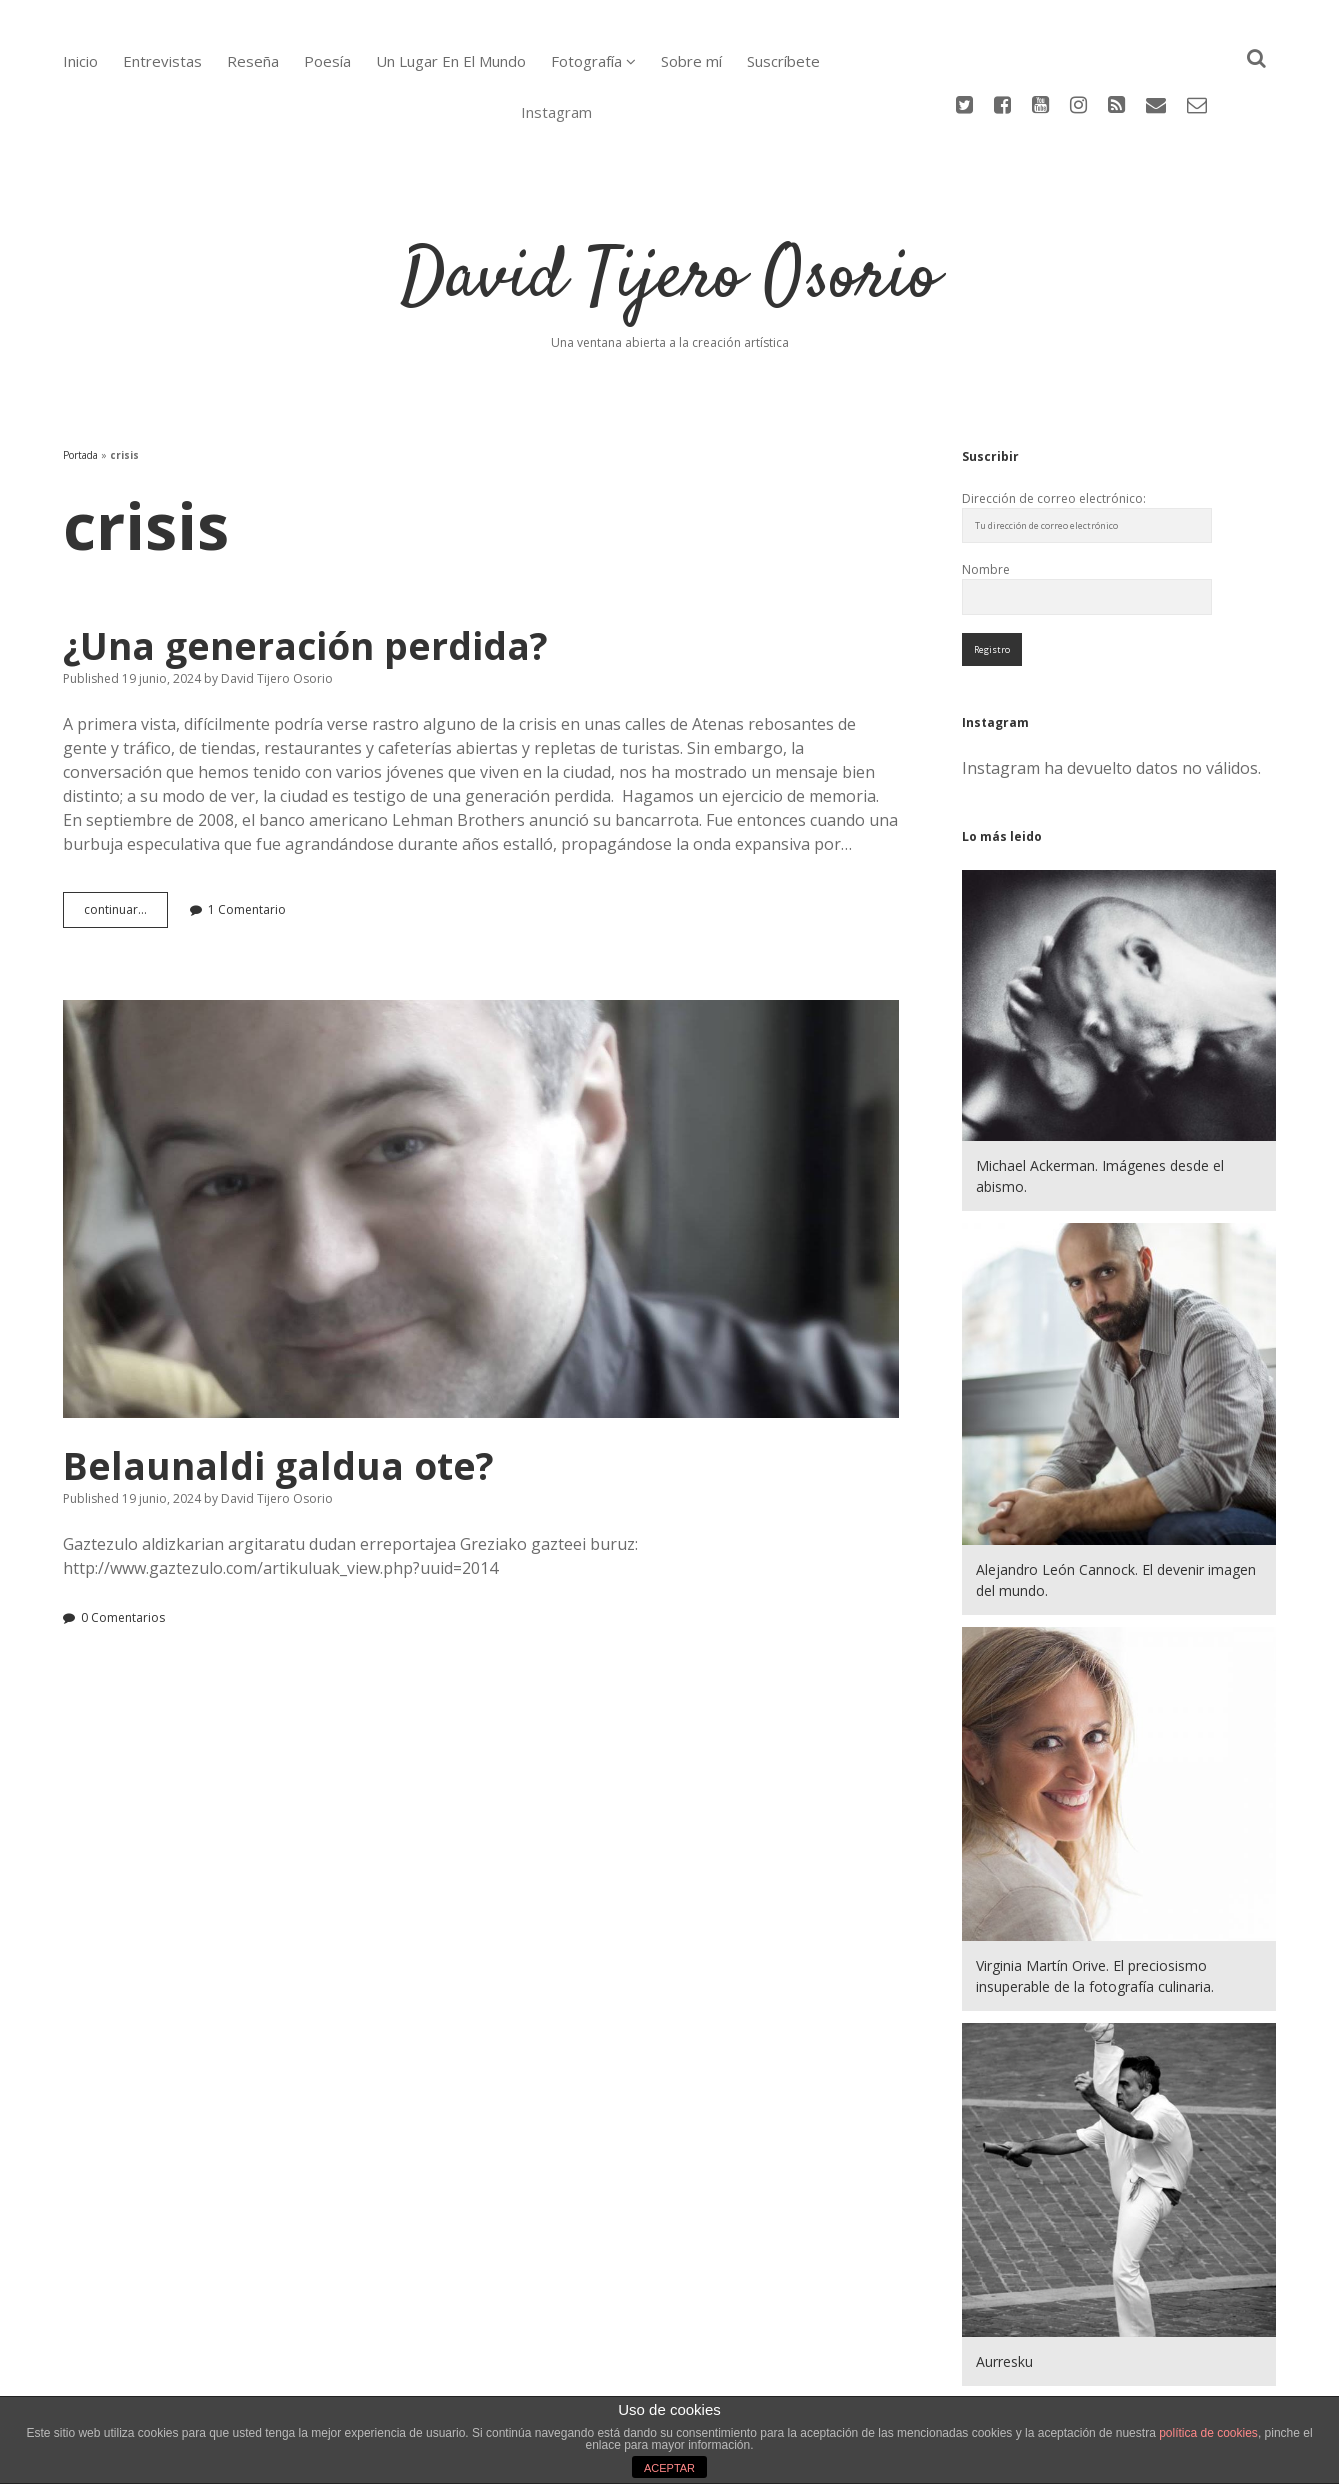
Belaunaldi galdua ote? (481, 1127)
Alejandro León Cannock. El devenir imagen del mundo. (1116, 1498)
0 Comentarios (123, 1535)
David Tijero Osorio (670, 197)
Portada (80, 373)
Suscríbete (783, 61)
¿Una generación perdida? (305, 563)
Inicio (80, 61)
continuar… (126, 832)
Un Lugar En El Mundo (451, 61)
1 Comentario (247, 827)
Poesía (327, 61)
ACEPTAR (669, 2468)
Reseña (253, 61)
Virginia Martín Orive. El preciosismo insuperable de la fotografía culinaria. (1095, 1894)
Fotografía (586, 61)
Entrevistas (162, 61)
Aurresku (1004, 2279)
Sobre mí (691, 61)
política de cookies (1208, 2433)
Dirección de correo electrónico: (1054, 416)
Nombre (986, 487)
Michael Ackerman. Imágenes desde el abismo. (1100, 1094)
